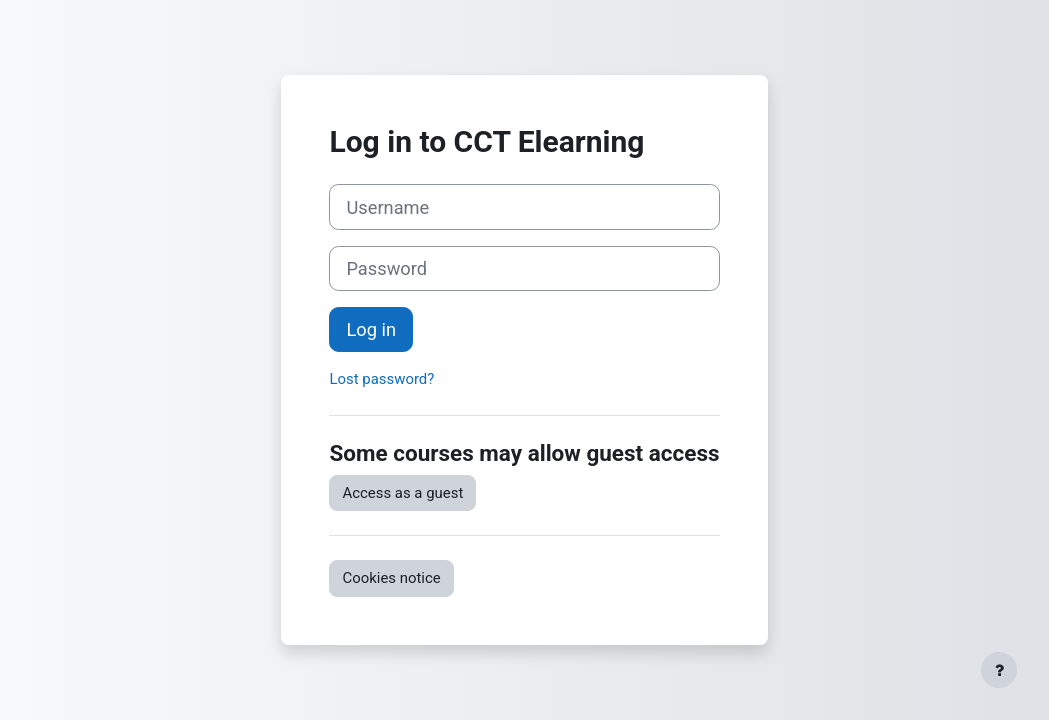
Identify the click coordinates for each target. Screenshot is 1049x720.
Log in (371, 329)
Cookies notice (391, 578)
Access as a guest (402, 493)
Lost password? (381, 379)
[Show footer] (999, 670)
